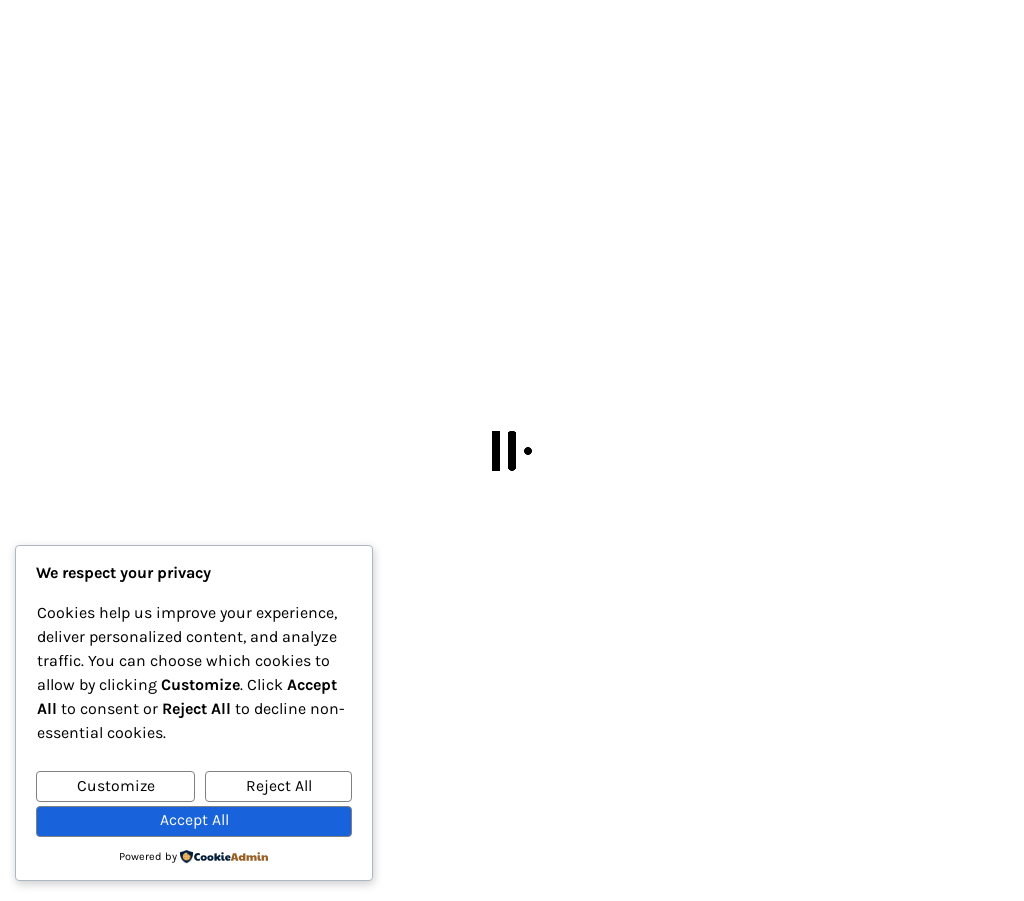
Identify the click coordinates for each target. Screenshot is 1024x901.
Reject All (279, 786)
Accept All (194, 820)
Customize (116, 786)
